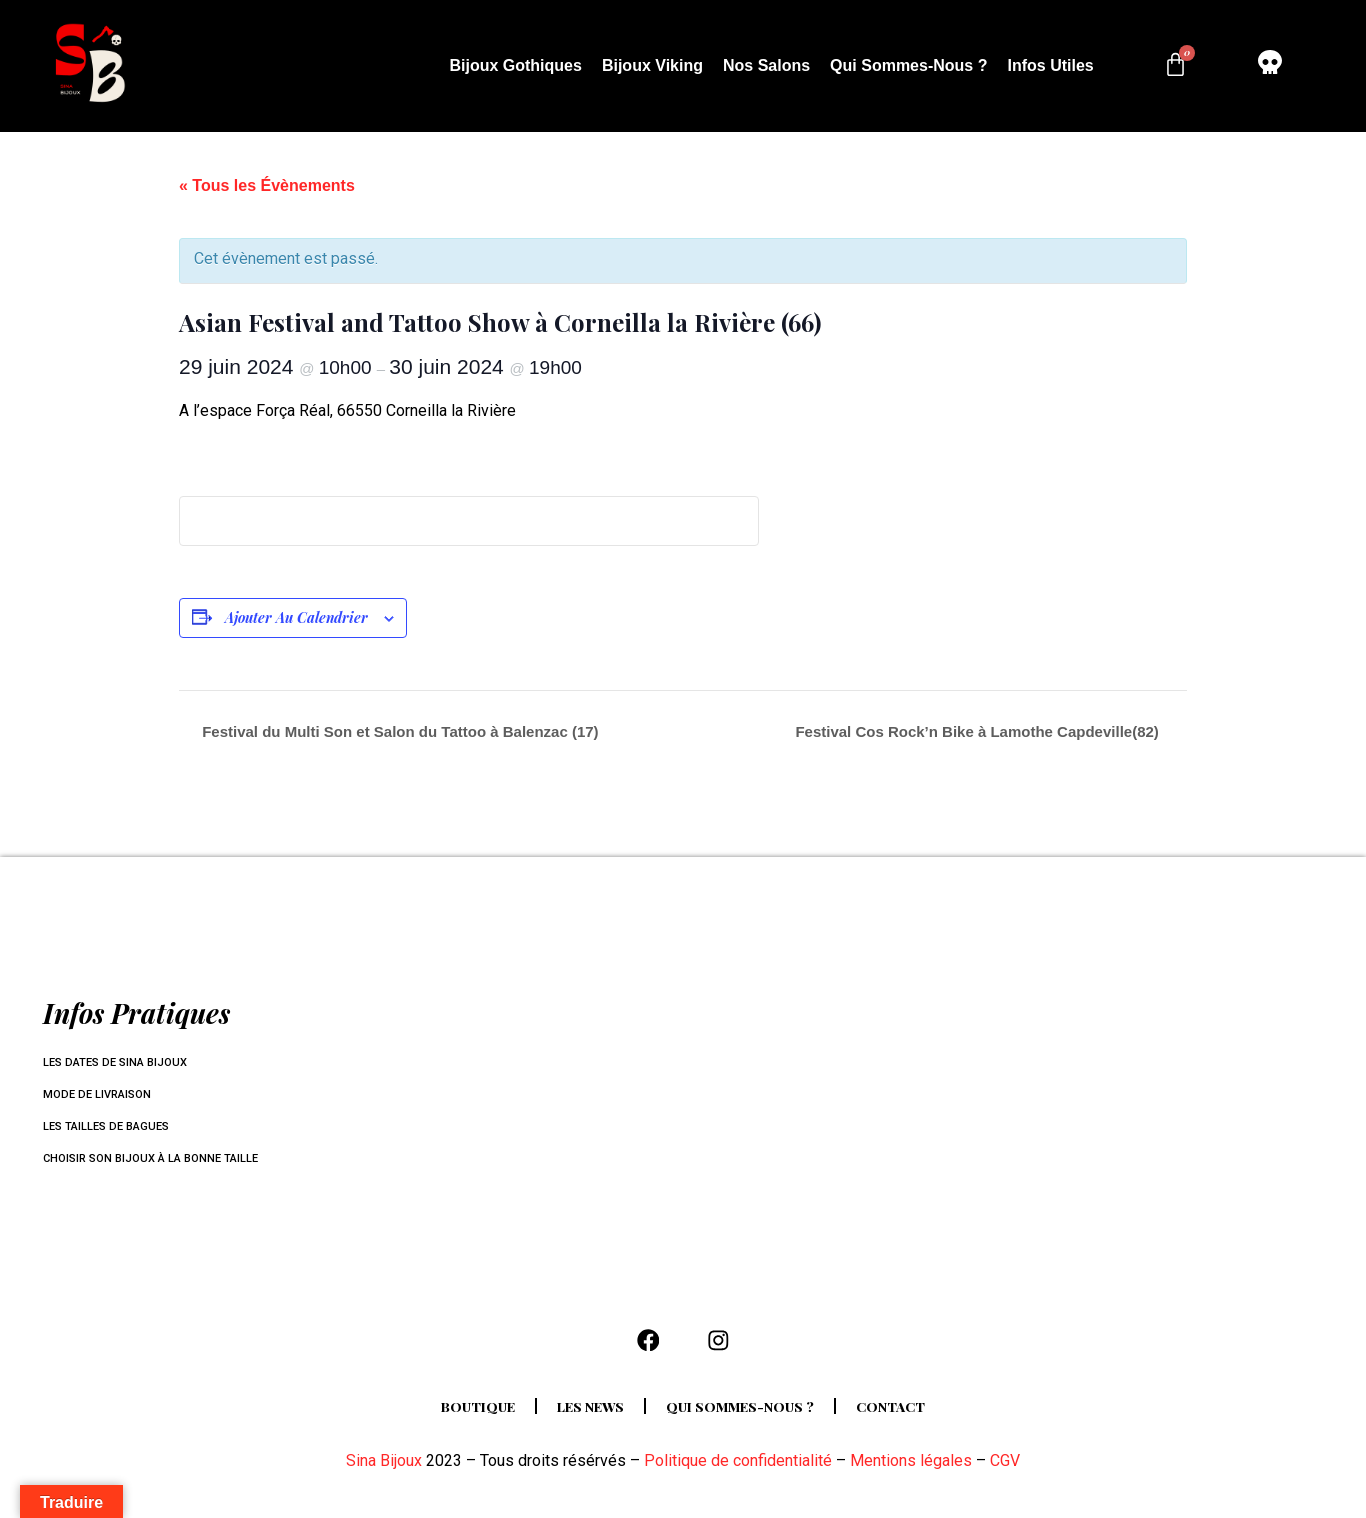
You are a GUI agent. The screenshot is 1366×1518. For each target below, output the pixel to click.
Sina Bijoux (384, 1470)
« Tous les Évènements (267, 185)
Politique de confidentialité (738, 1470)
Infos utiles (1050, 65)
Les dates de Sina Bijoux (121, 1063)
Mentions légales (911, 1470)
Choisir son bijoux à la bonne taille (159, 1159)
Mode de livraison (101, 1095)
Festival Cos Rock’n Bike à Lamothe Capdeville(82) (979, 731)
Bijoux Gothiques (515, 65)
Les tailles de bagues (111, 1127)
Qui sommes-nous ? (908, 65)
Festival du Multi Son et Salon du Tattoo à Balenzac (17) (398, 731)
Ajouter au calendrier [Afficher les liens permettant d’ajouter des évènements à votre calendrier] (296, 617)
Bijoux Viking (652, 65)
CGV (1005, 1470)
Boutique (461, 1416)
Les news (583, 1416)
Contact (909, 1416)
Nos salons (766, 65)
